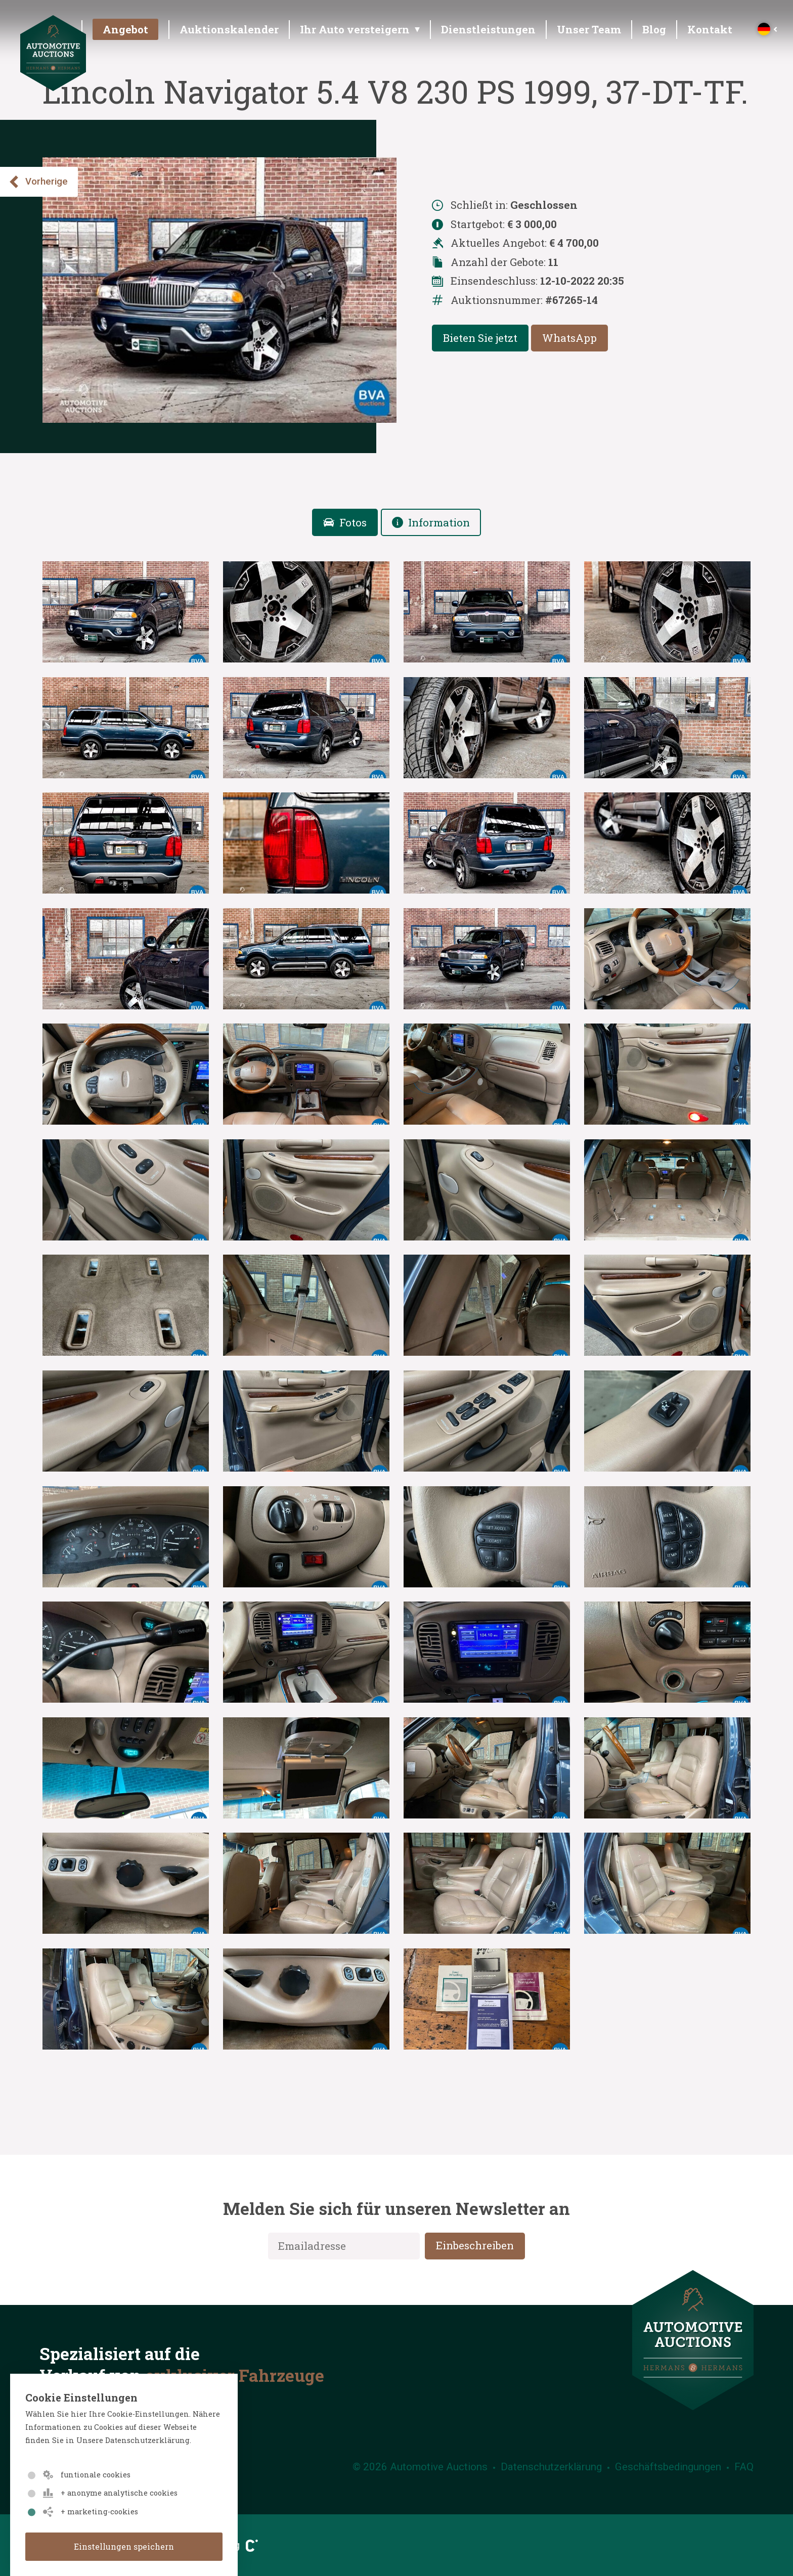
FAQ (744, 2467)
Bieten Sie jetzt (480, 338)
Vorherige (38, 181)
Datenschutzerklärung (551, 2467)
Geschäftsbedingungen (668, 2467)
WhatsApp (569, 338)
